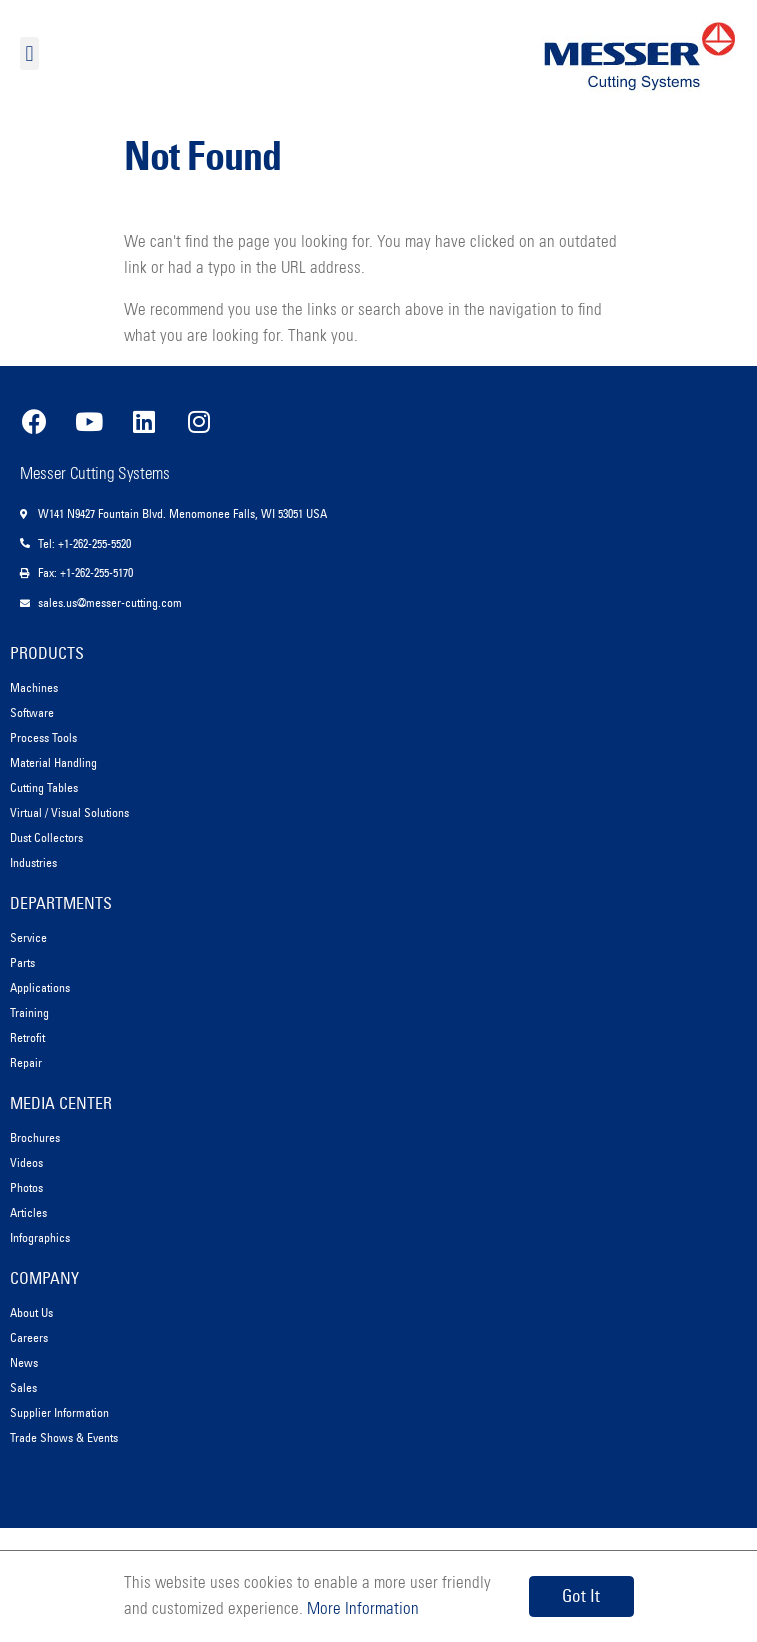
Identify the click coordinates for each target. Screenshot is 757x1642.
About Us (31, 1312)
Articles (28, 1212)
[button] (29, 53)
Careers (29, 1337)
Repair (26, 1062)
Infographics (40, 1237)
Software (32, 712)
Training (29, 1012)
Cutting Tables (44, 787)
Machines (34, 687)
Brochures (35, 1137)
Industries (33, 862)
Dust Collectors (46, 837)
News (24, 1362)
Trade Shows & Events (64, 1437)
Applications (40, 987)
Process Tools (43, 737)
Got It (581, 1596)
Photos (26, 1187)
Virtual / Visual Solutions (69, 812)
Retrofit (27, 1037)
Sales (23, 1387)
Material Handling (53, 762)
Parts (22, 962)
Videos (26, 1162)
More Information (361, 1609)
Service (28, 937)
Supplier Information (59, 1412)
